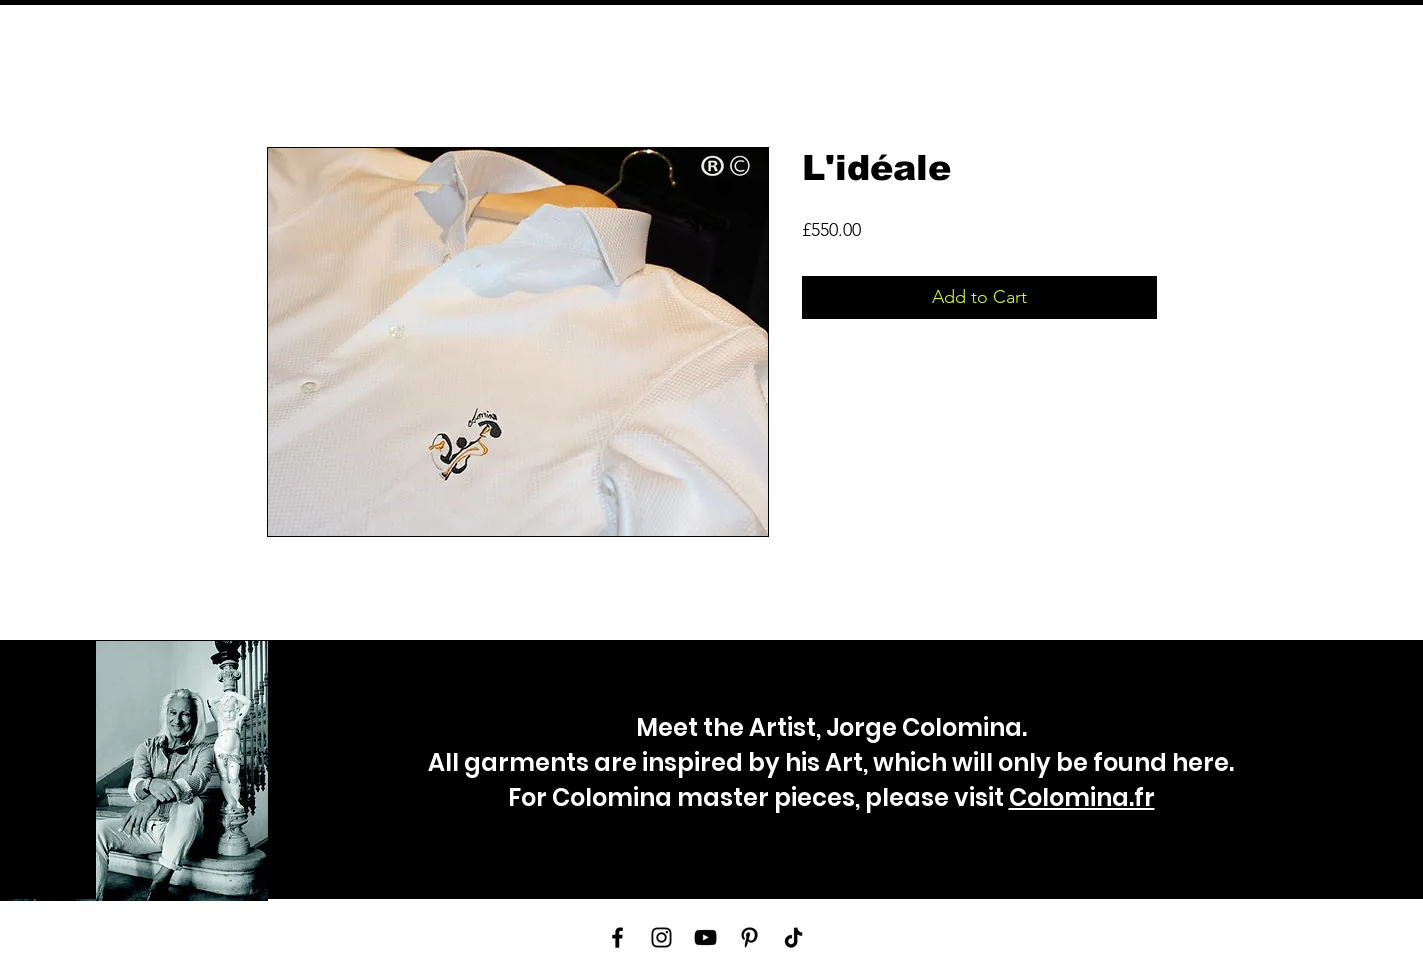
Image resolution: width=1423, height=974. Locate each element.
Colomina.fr (1082, 797)
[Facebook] (617, 937)
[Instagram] (661, 937)
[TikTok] (793, 937)
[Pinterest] (749, 937)
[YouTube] (705, 937)
